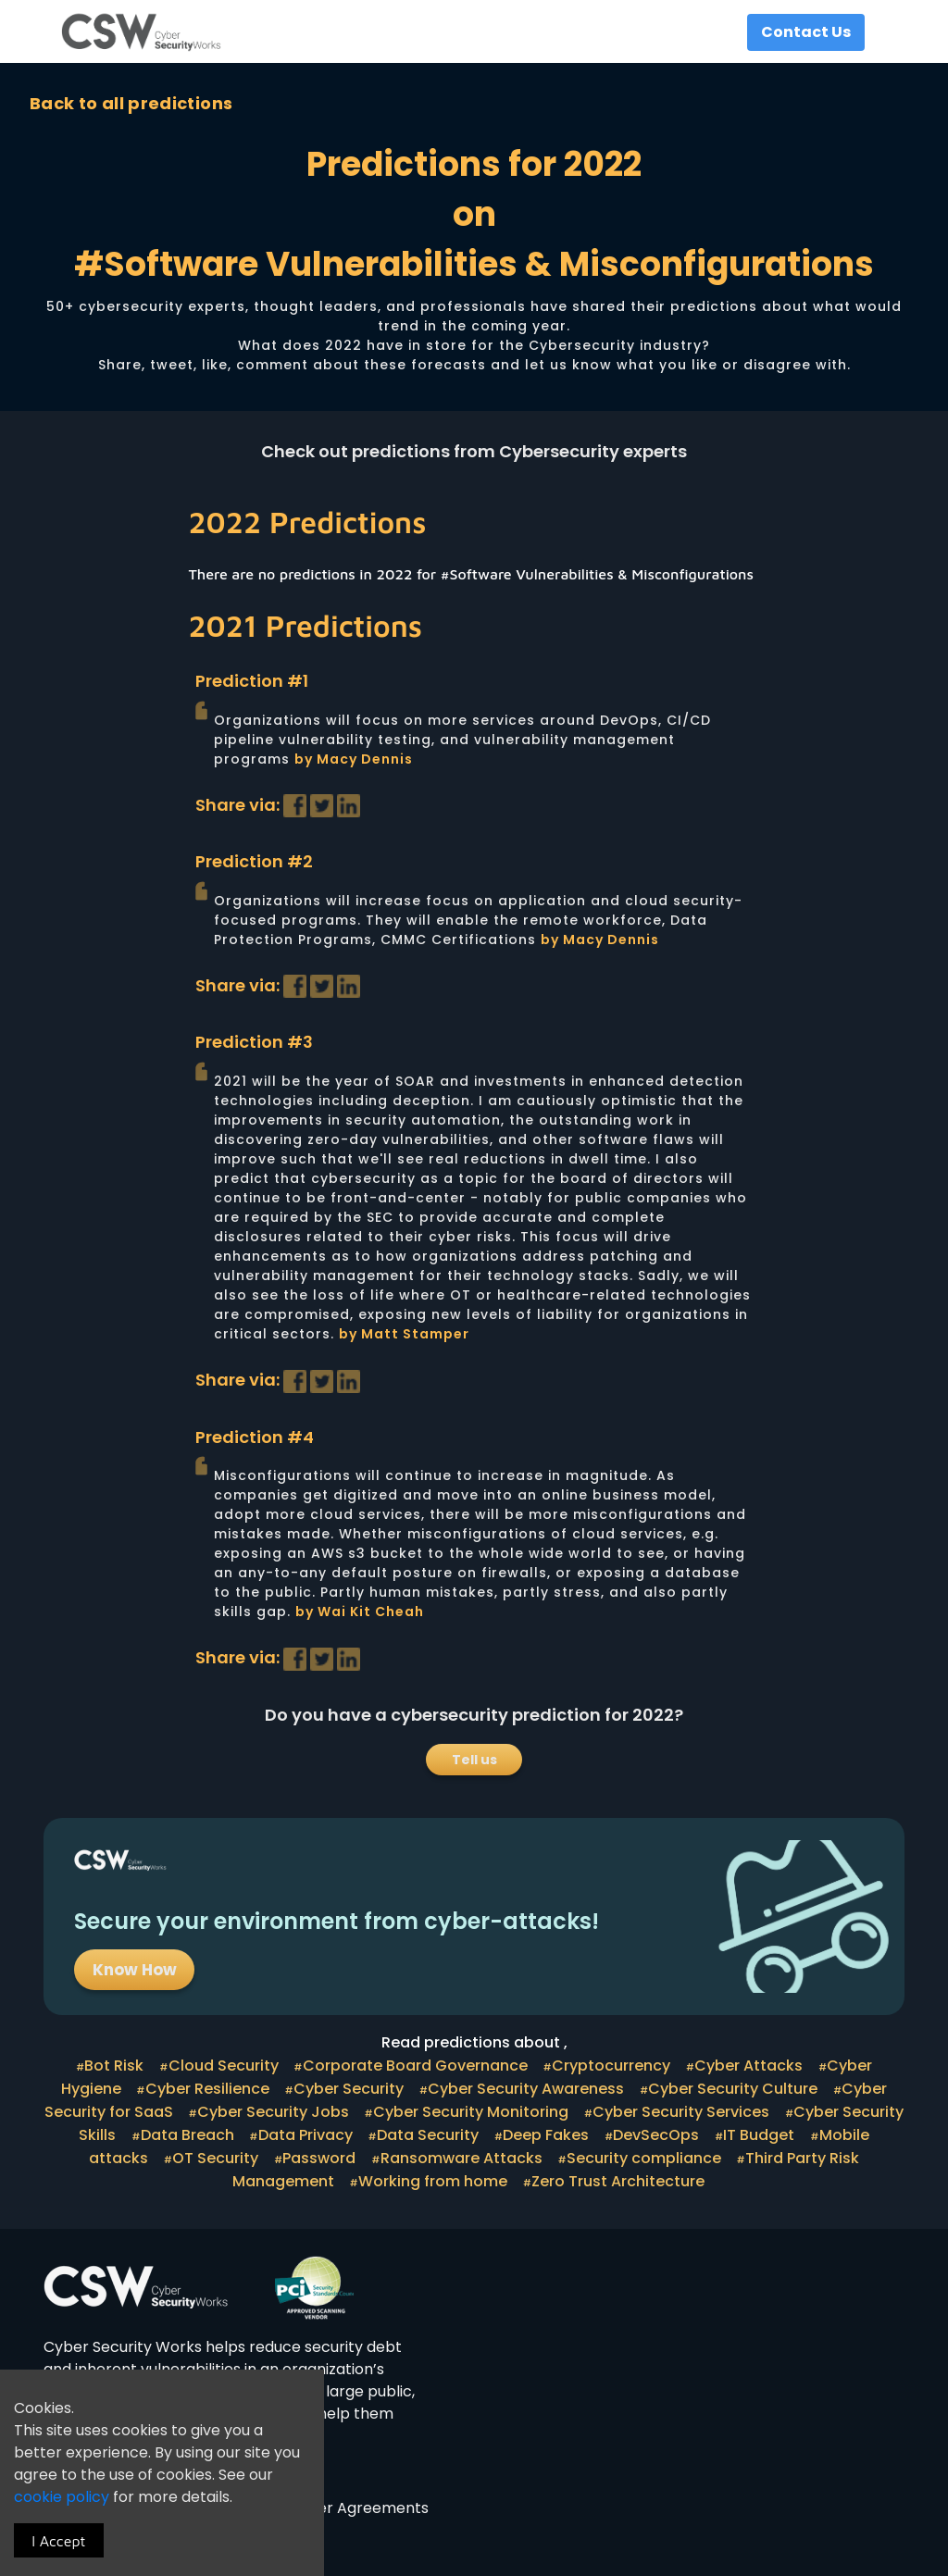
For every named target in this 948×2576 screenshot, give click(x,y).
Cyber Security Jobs (278, 2111)
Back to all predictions (131, 103)
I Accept (58, 2540)
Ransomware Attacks (467, 2158)
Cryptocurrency (616, 2065)
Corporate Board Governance (421, 2065)
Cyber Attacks (754, 2065)
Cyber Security (354, 2088)
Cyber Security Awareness (531, 2088)
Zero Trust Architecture (623, 2181)
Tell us (474, 1759)
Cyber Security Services (686, 2111)
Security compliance (649, 2158)
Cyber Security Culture (738, 2088)
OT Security (220, 2158)
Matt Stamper (415, 1334)
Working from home (438, 2181)
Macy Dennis (365, 759)
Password (324, 2158)
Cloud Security (229, 2065)
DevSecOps (661, 2135)
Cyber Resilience (213, 2088)
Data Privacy (311, 2135)
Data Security (433, 2135)
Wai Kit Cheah (371, 1611)
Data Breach (193, 2135)
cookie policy (63, 2497)
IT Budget (764, 2135)
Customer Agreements (344, 2508)
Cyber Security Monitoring (476, 2111)
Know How (135, 1970)
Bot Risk (119, 2065)
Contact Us (806, 32)
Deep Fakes (551, 2135)
